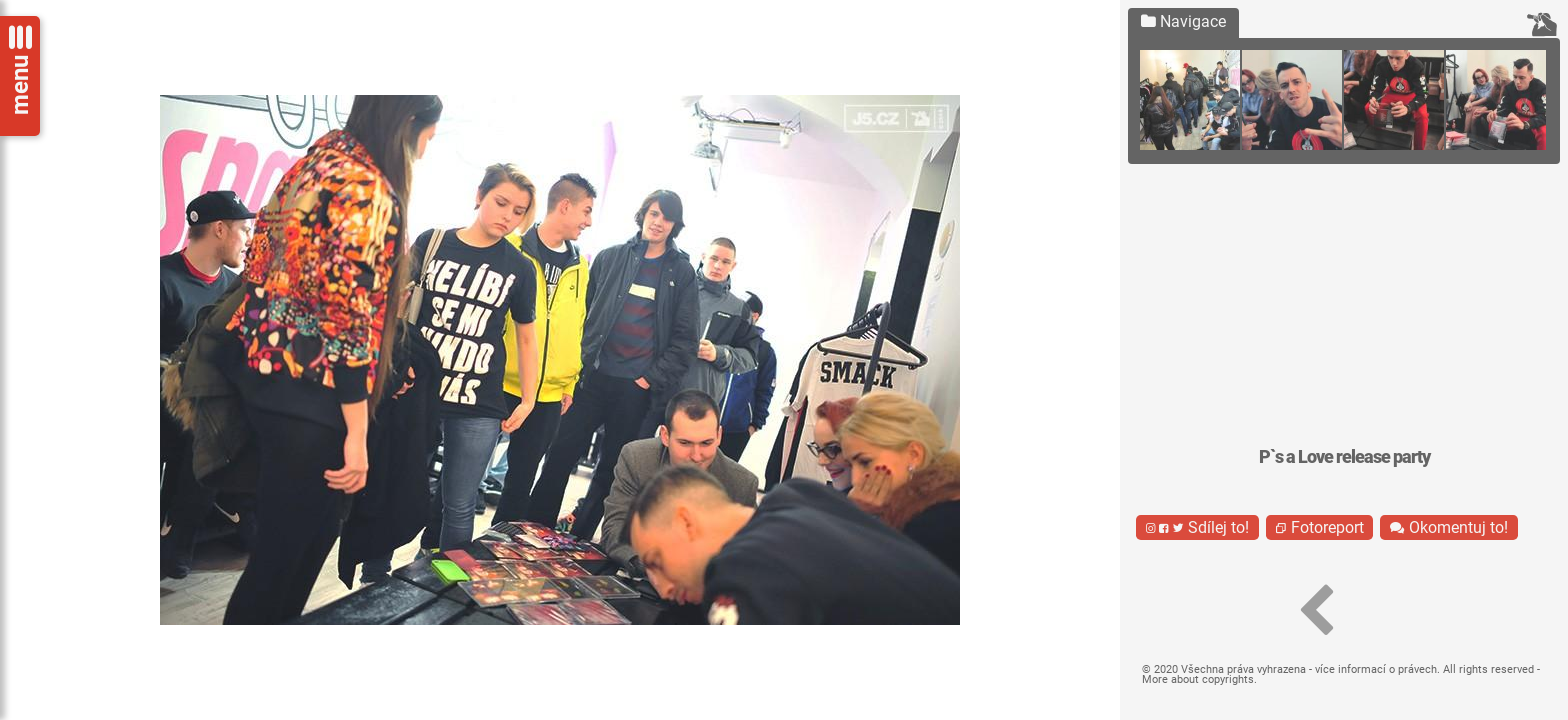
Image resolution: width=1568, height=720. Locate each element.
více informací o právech (1376, 669)
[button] (1316, 611)
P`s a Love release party (1344, 457)
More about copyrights (1198, 679)
